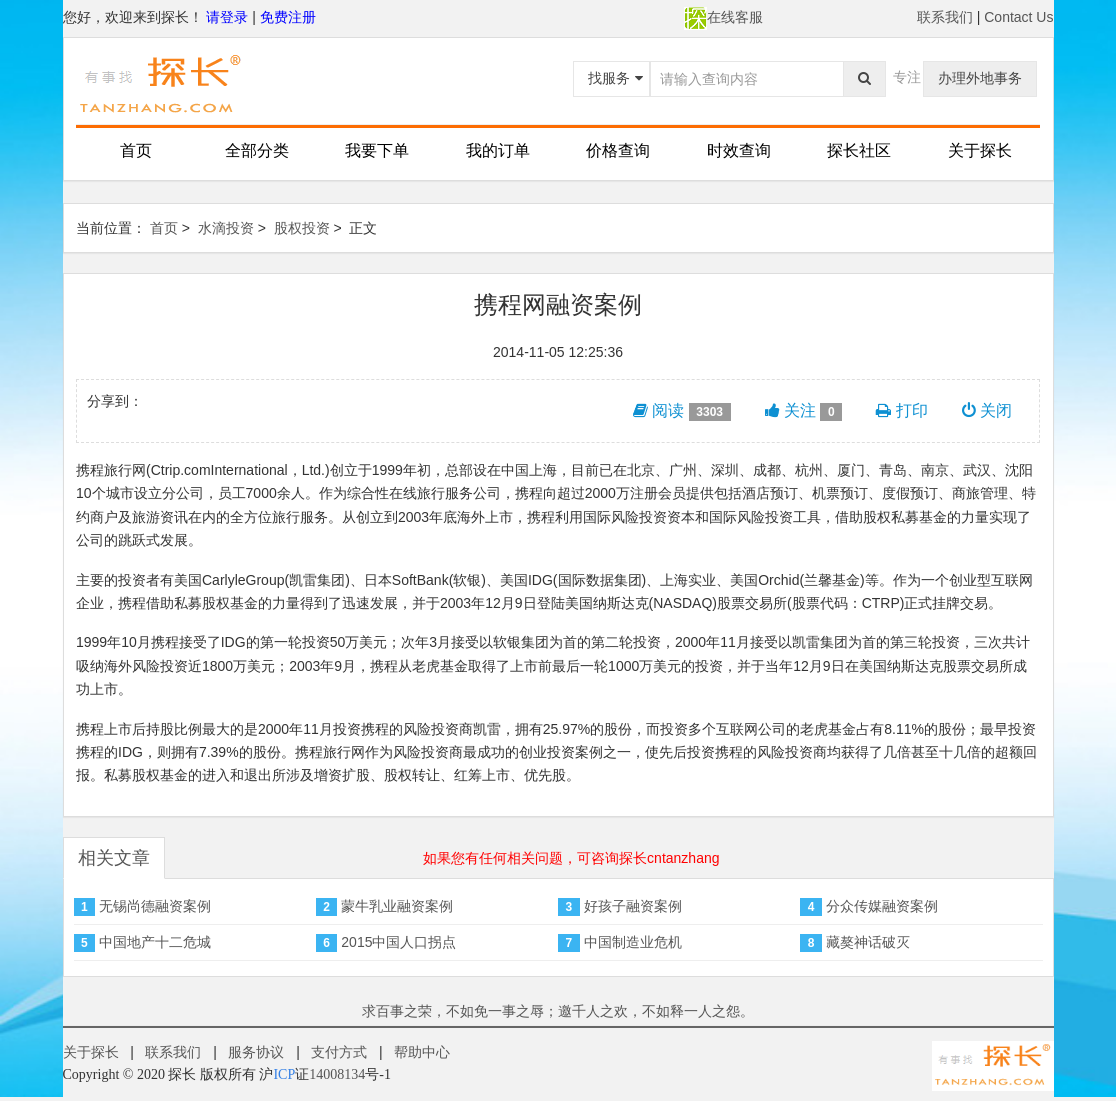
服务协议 (256, 1052)
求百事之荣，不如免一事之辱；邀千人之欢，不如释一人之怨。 (558, 1011)
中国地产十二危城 (155, 942)
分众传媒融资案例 (882, 906)
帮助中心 (422, 1052)
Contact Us (1018, 17)
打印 (901, 410)
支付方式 (339, 1052)
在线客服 (723, 17)
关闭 (987, 410)
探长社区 (859, 150)
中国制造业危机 (633, 942)
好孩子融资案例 (633, 906)
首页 (136, 150)
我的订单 (498, 150)
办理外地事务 (980, 78)
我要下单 (377, 150)
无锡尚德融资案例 (155, 906)
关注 (804, 411)
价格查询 (618, 150)
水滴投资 (226, 228)
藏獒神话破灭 (868, 942)
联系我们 (945, 17)
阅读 (682, 411)
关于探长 (980, 150)
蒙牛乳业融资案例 (397, 906)
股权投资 (302, 228)
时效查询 (739, 150)
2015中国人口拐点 (398, 942)
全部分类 (257, 150)
